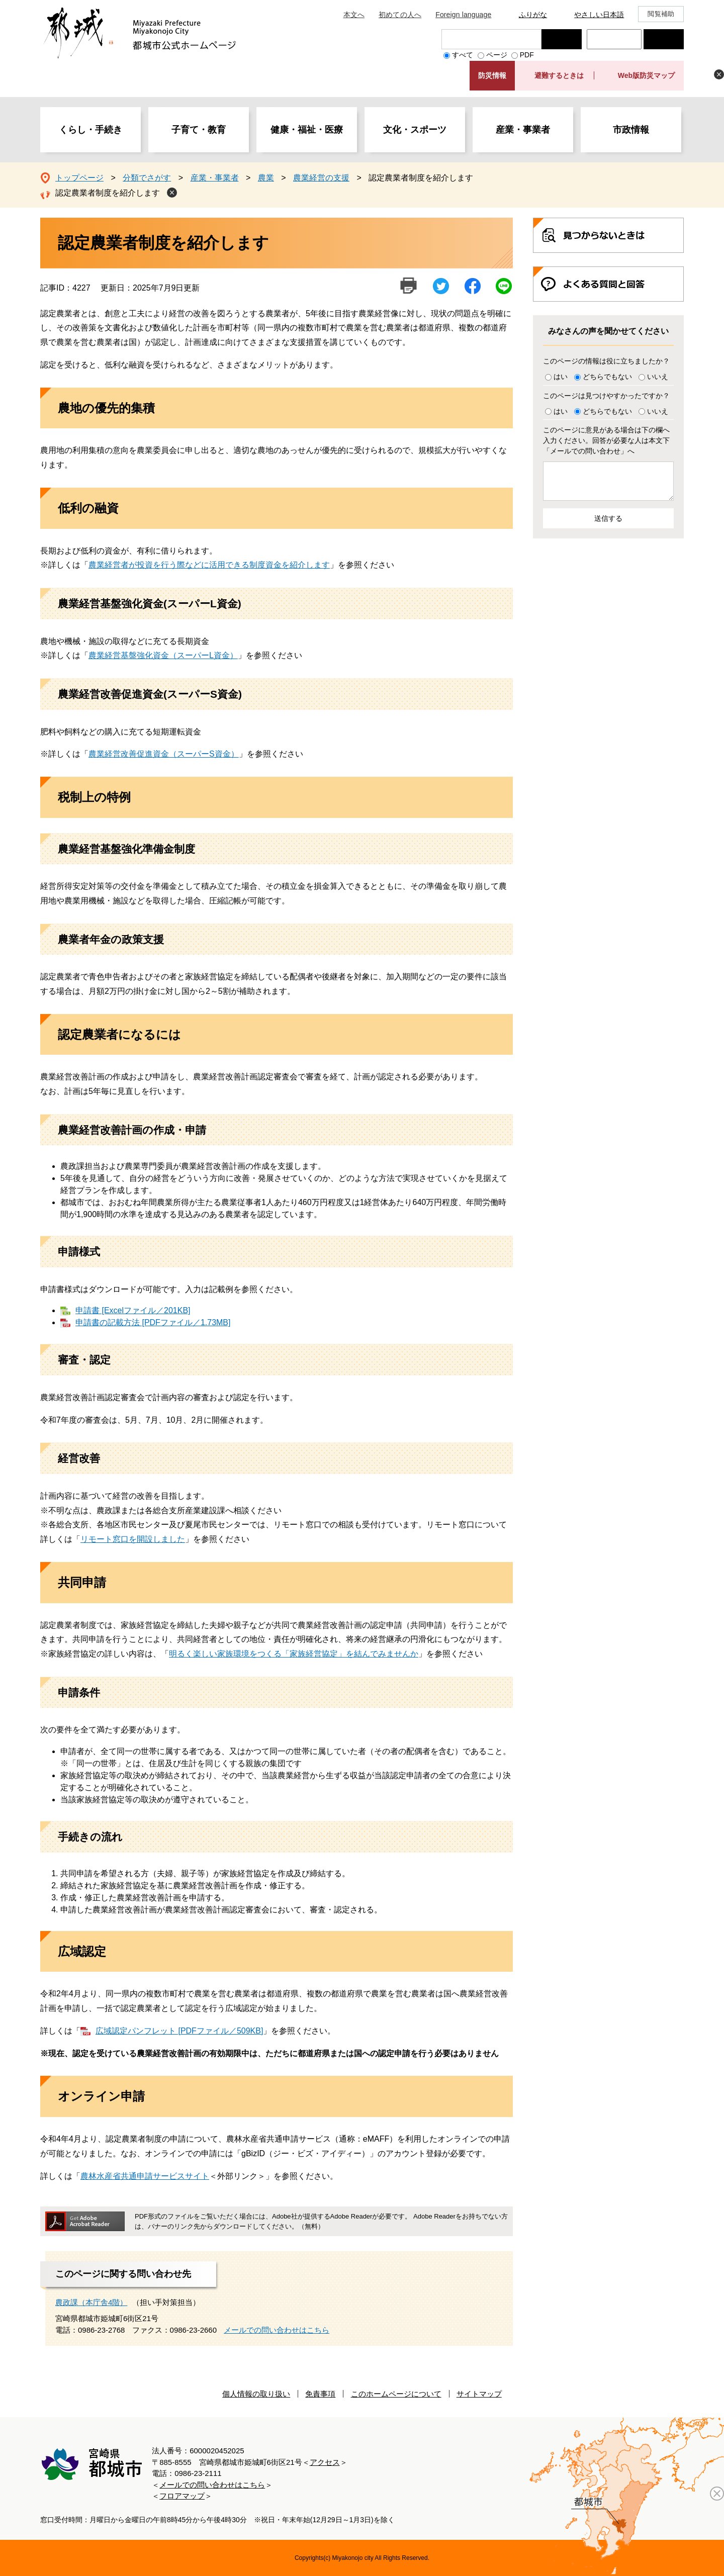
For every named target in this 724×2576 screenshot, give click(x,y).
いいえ (657, 377)
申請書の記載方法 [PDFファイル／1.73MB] (152, 1322)
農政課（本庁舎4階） (91, 2302)
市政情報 (631, 130)
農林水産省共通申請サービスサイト (144, 2176)
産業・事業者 (523, 130)
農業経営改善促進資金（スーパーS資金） (163, 754)
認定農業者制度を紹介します (107, 193)
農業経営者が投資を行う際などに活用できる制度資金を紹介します (209, 565)
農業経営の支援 (321, 177)
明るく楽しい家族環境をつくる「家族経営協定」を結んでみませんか (293, 1653)
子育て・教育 (198, 130)
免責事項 (320, 2393)
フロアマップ (182, 2496)
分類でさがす (147, 177)
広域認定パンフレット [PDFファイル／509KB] (179, 2031)
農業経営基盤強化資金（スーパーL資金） (163, 655)
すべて (462, 55)
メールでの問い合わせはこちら (276, 2330)
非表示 (719, 74)
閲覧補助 (661, 14)
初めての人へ (400, 15)
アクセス (325, 2462)
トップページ (79, 177)
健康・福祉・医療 (306, 130)
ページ (496, 55)
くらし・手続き (90, 130)
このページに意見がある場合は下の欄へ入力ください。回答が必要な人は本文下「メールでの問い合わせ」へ (606, 440)
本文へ (354, 15)
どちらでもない (607, 377)
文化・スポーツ (414, 130)
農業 (266, 177)
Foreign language (463, 15)
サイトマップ (479, 2393)
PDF (527, 55)
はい (561, 377)
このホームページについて (396, 2393)
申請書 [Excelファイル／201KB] (133, 1310)
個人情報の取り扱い (256, 2393)
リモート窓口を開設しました (132, 1539)
